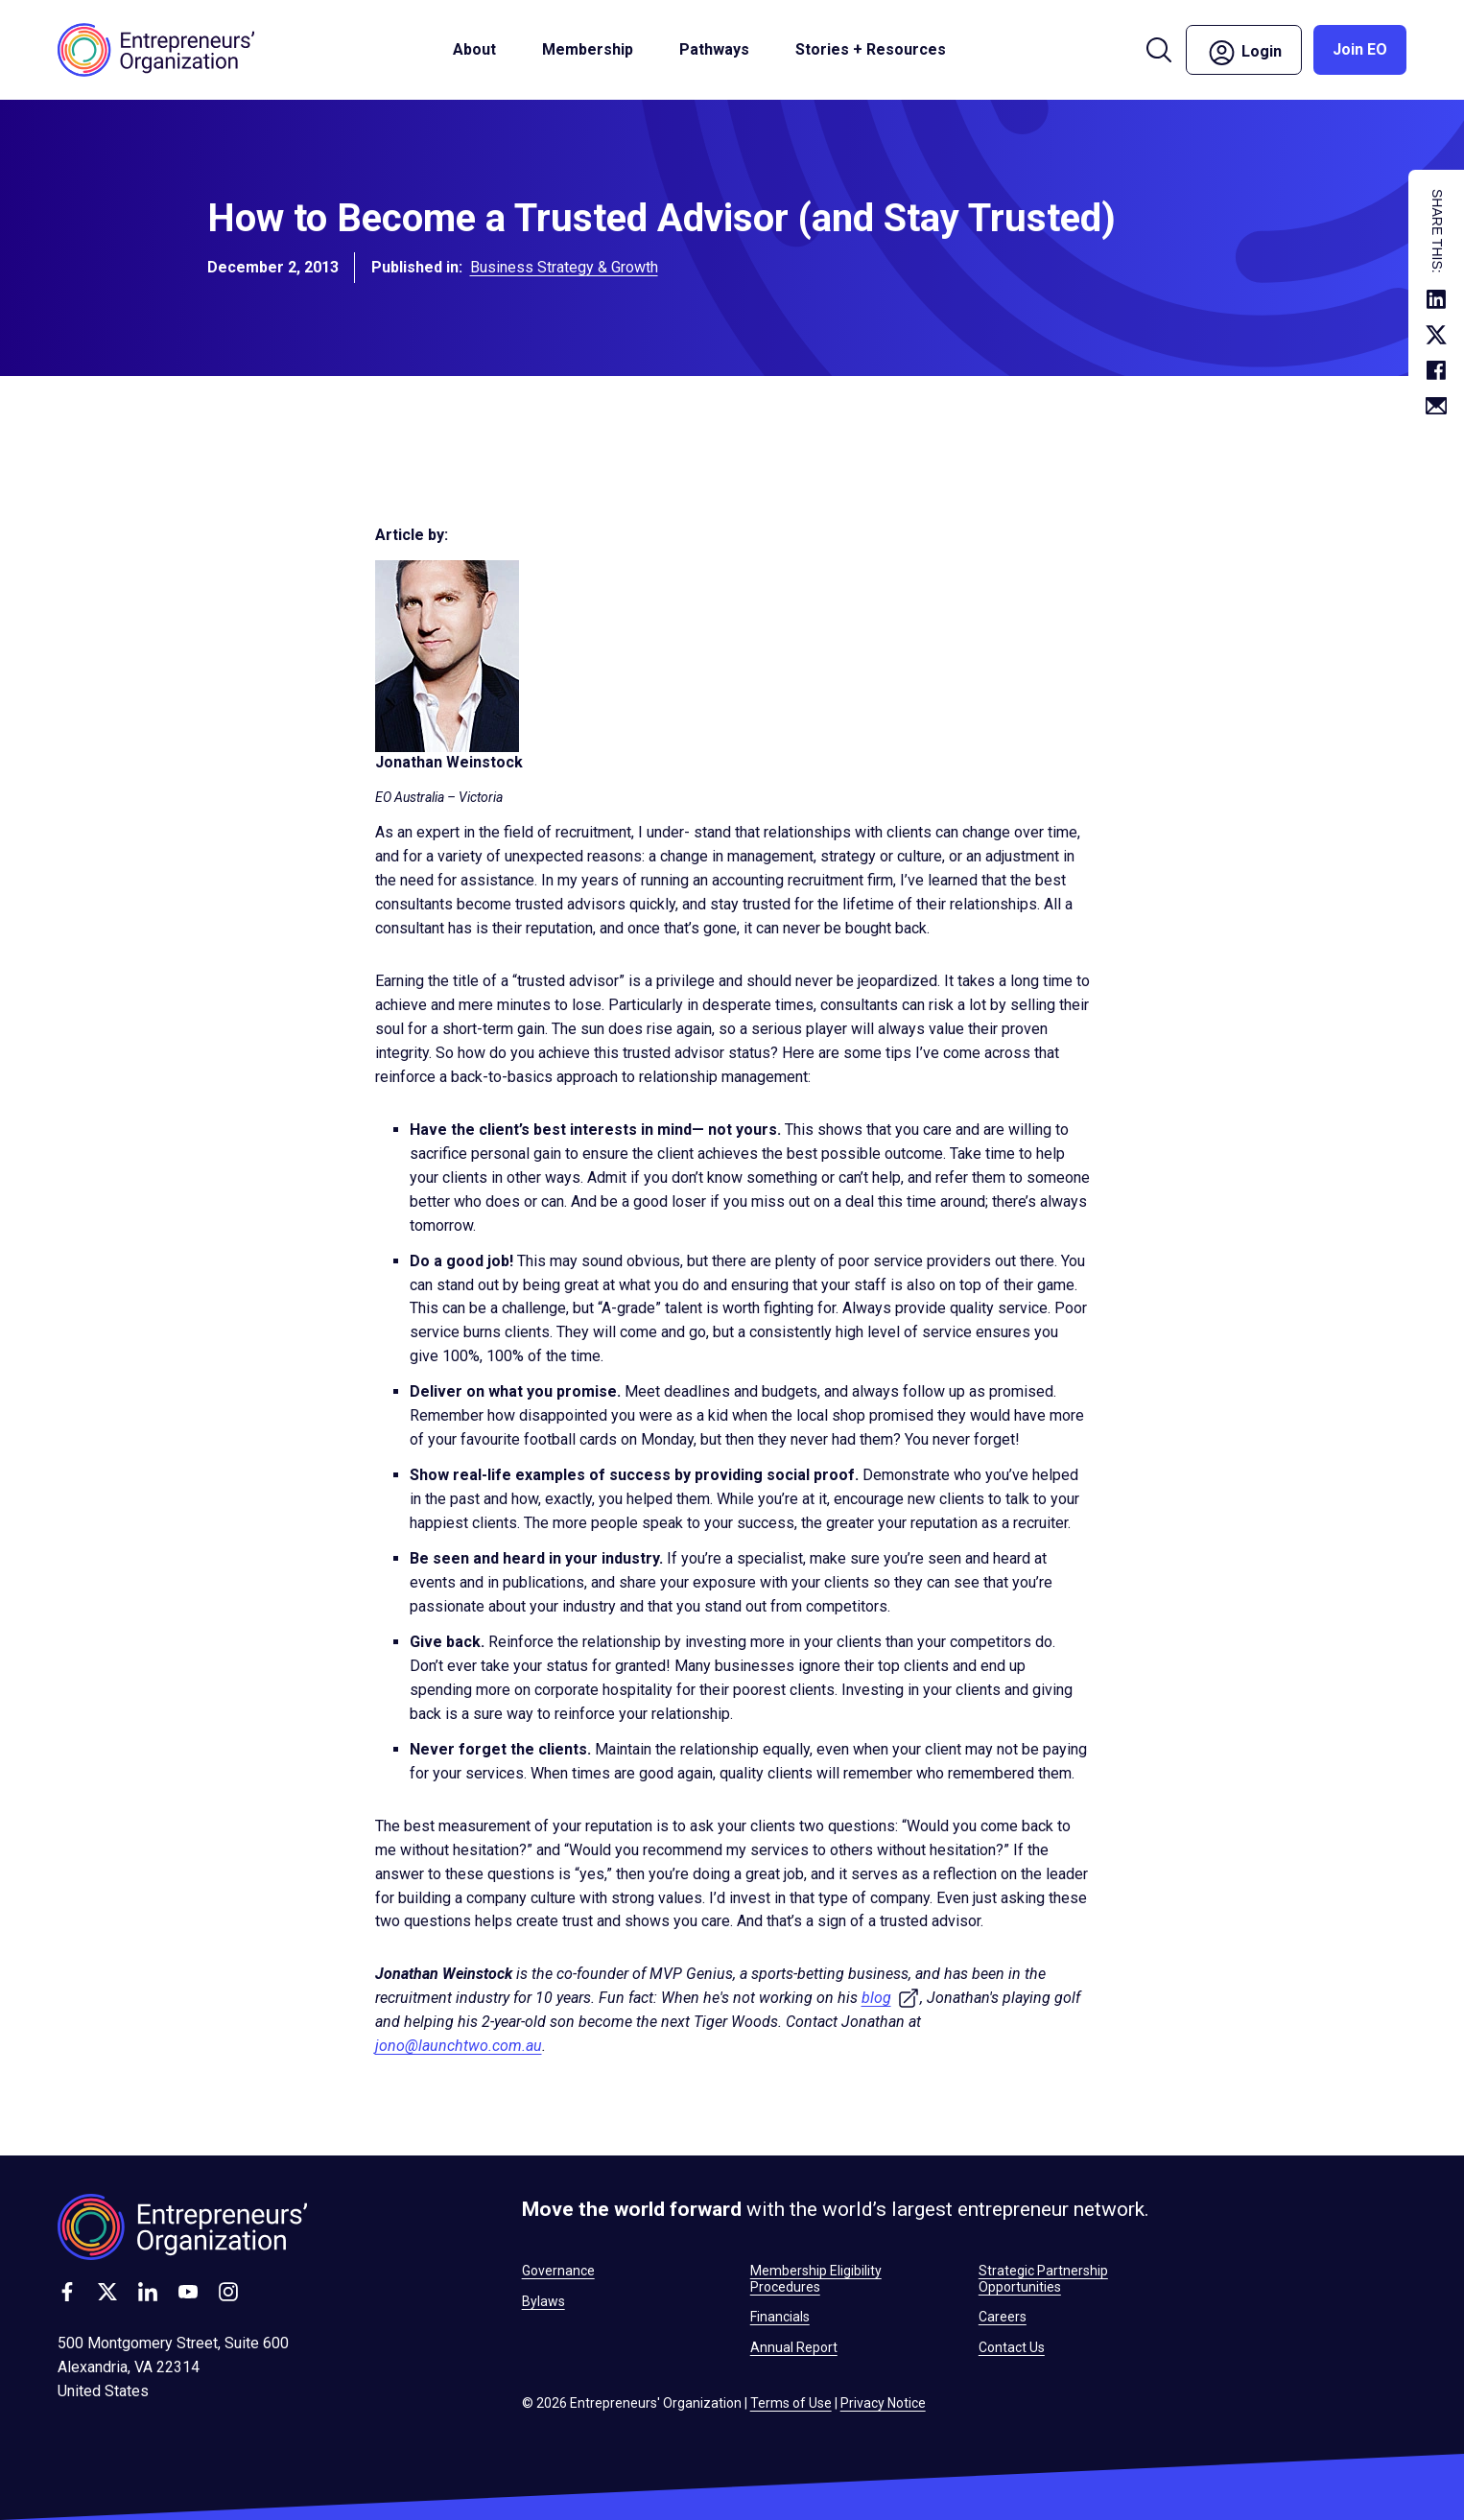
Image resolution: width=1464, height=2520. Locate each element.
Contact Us (1012, 2347)
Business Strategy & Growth (564, 271)
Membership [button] (587, 49)
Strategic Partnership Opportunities (1043, 2278)
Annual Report (794, 2347)
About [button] (474, 49)
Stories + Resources (870, 49)
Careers (1003, 2316)
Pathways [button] (714, 49)
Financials (780, 2316)
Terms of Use (791, 2403)
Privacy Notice (883, 2403)
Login (1244, 52)
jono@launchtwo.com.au (458, 2046)
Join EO (1360, 49)
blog (891, 1998)
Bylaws (543, 2301)
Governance (558, 2270)
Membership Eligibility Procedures (816, 2278)
